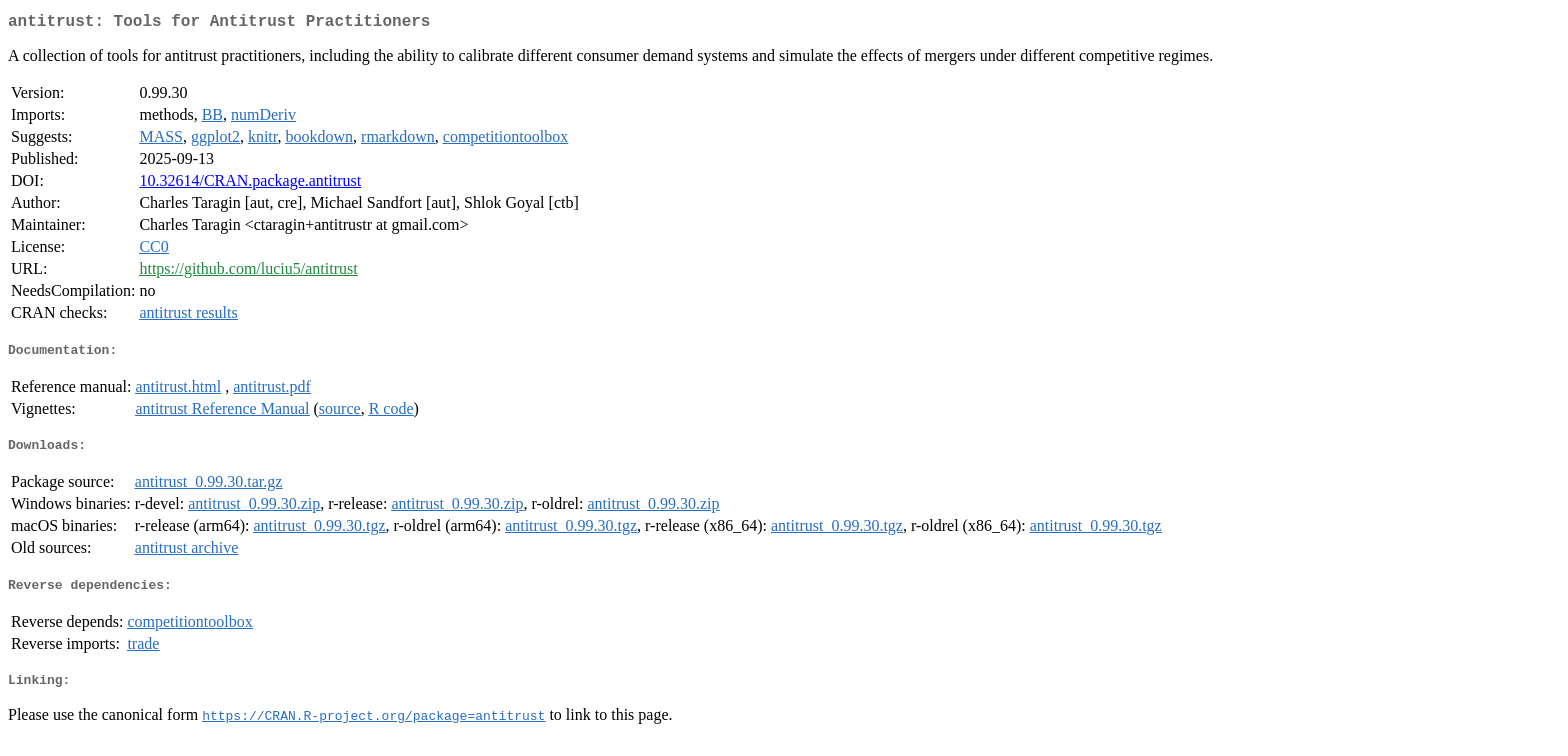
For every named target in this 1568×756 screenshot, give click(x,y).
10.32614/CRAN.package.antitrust (250, 184)
